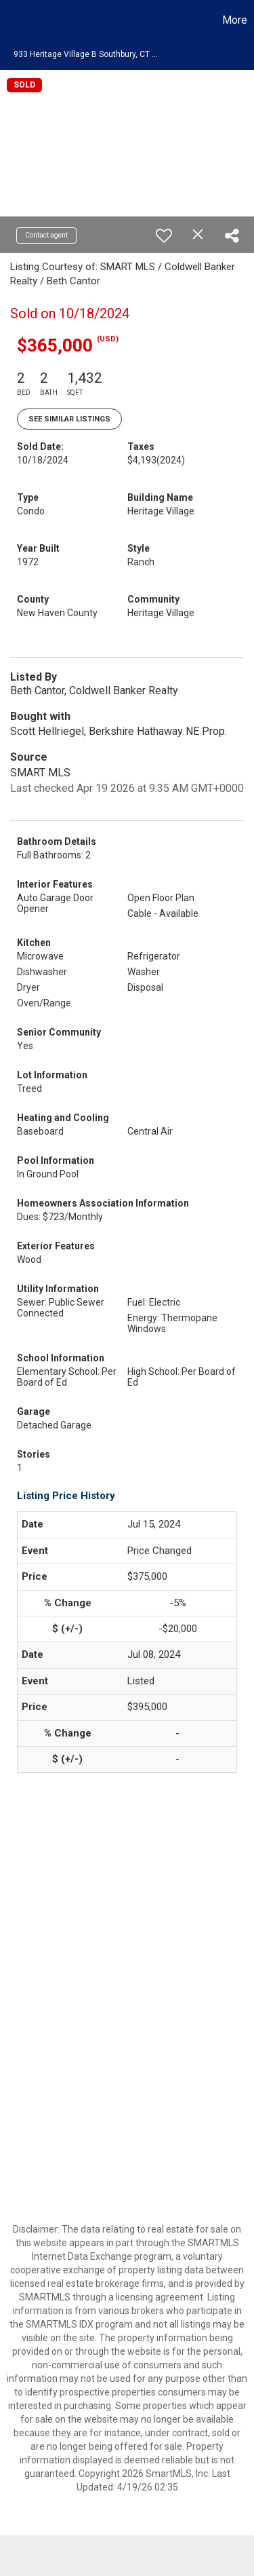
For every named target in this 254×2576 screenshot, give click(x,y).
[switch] (164, 235)
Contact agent (46, 235)
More (234, 20)
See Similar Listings (69, 419)
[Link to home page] (12, 20)
